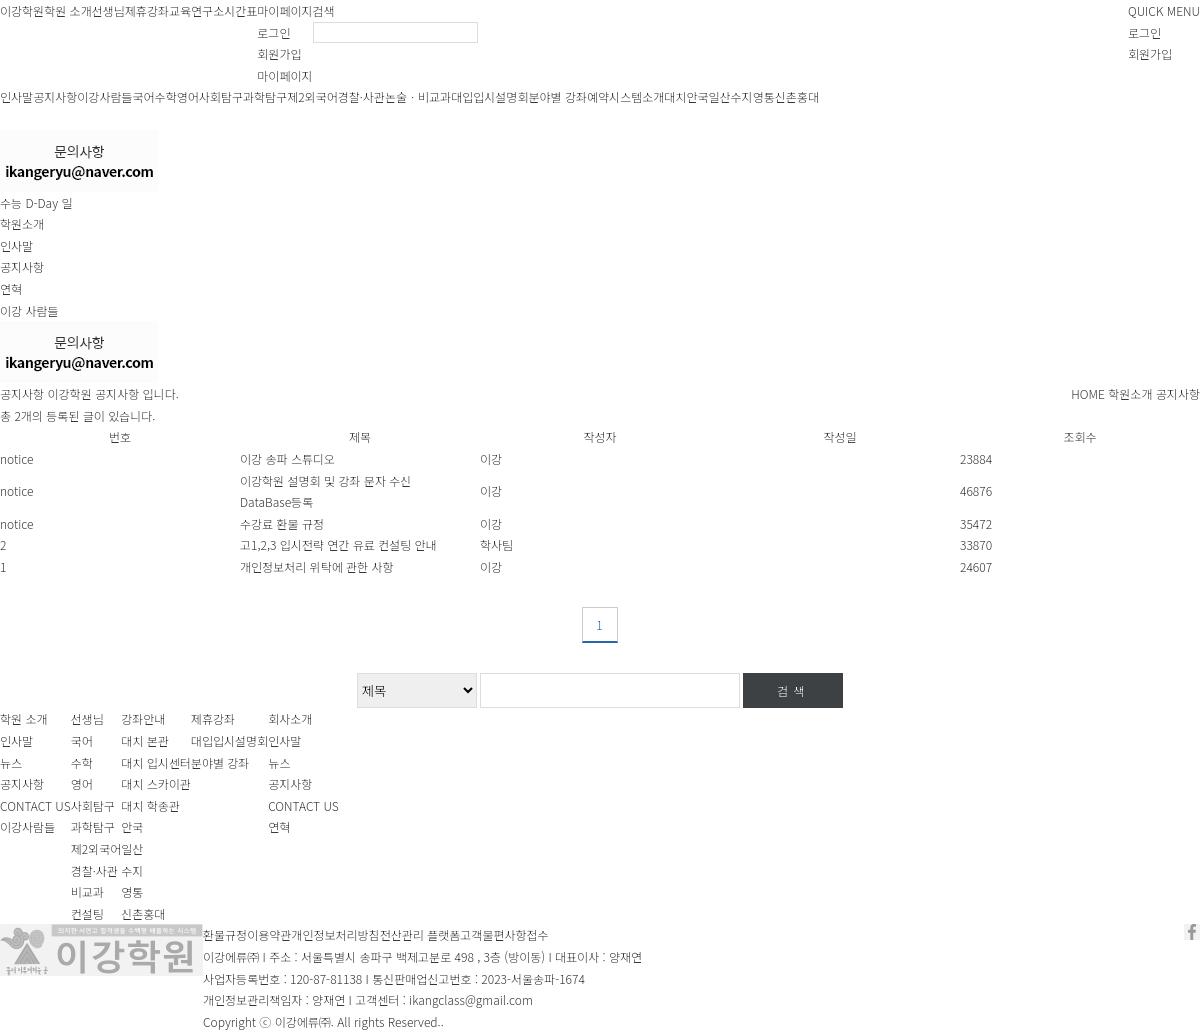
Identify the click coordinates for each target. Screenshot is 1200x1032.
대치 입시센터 (156, 762)
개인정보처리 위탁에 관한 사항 (317, 566)
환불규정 (225, 934)
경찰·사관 (361, 96)
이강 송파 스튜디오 (287, 458)
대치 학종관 (150, 805)
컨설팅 (87, 913)
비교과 (87, 891)
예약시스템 (614, 96)
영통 (764, 96)
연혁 (11, 288)
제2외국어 (312, 96)
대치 (675, 96)
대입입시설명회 (489, 96)
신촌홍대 (797, 96)
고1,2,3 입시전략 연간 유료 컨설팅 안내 (338, 544)
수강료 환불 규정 (282, 523)
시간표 (240, 10)
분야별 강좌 (557, 96)
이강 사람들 (29, 310)
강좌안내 (143, 718)
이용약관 (269, 934)
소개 (653, 96)
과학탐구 (265, 96)
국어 (144, 96)
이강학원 (22, 10)
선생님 (108, 10)
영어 (188, 96)
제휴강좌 (147, 10)
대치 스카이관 (156, 783)
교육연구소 (196, 10)
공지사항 (55, 96)
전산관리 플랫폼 (420, 934)
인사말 (16, 96)
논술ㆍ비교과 (418, 96)
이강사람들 (104, 96)
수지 (742, 96)
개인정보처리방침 (335, 934)
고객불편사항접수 (504, 934)
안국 (697, 96)
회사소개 (290, 718)
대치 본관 (145, 740)
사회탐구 (221, 96)
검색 (324, 10)
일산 (719, 96)
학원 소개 (68, 10)
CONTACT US (35, 805)
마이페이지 (284, 10)
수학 (166, 96)
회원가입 (279, 53)
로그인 (273, 32)
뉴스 (11, 762)
